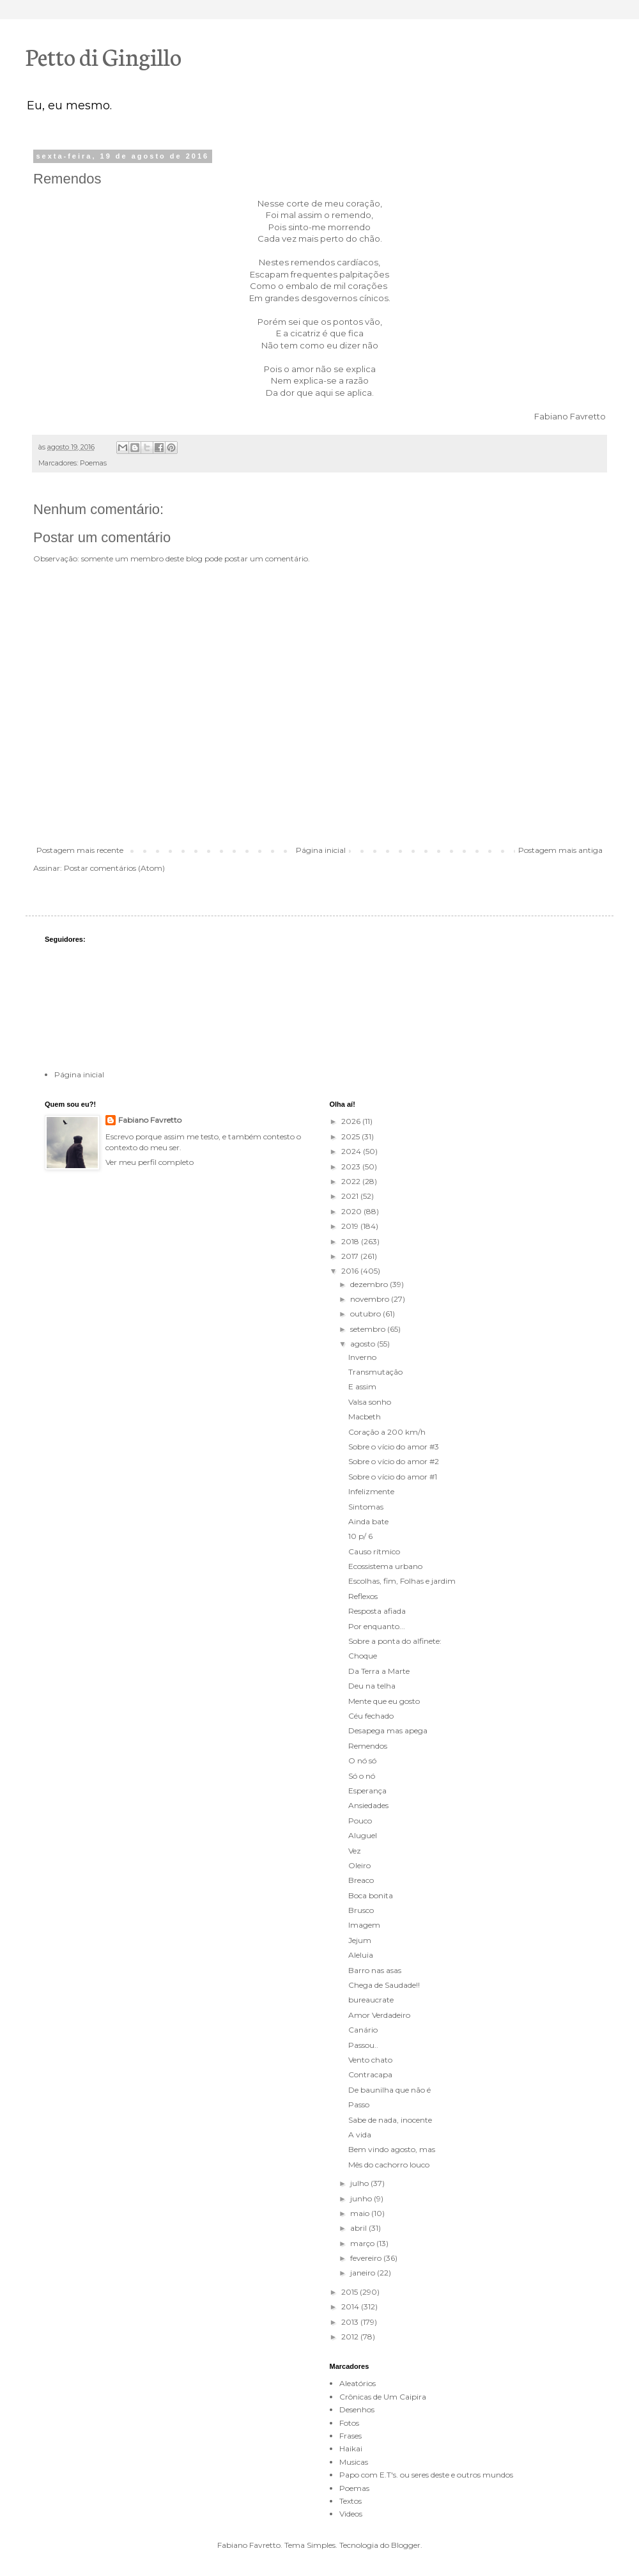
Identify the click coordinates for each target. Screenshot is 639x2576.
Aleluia (360, 1955)
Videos (350, 2513)
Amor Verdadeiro (379, 2015)
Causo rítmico (374, 1551)
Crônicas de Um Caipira (382, 2396)
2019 (350, 1226)
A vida (359, 2134)
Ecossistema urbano (385, 1566)
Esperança (367, 1790)
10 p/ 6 (360, 1536)
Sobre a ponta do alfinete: (395, 1641)
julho (360, 2183)
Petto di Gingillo (103, 56)
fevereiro (366, 2258)
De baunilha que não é (389, 2090)
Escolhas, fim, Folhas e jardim (402, 1581)
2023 (351, 1166)
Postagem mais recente (79, 850)
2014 (351, 2306)
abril (359, 2228)
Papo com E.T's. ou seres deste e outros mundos (426, 2474)
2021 (350, 1196)
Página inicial (321, 850)
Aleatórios (357, 2383)
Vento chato (370, 2060)
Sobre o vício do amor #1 (392, 1476)
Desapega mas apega (387, 1730)
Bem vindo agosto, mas (391, 2149)
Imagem (364, 1925)
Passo (358, 2104)
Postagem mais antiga (560, 850)
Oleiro (359, 1865)
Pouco (360, 1820)
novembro (370, 1299)
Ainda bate (368, 1521)
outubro (366, 1313)
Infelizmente (371, 1491)
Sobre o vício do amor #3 (393, 1446)
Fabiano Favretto (149, 1120)
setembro (368, 1329)
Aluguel (362, 1835)
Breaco (361, 1880)
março (363, 2243)
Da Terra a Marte (379, 1671)
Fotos (349, 2423)
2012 (350, 2336)
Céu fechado (371, 1716)
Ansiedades (368, 1805)
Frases (350, 2435)
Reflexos (363, 1596)
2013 (350, 2322)
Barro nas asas (374, 1970)
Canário (363, 2029)
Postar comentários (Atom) (114, 868)
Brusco (361, 1910)
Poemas (93, 463)
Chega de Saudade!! (384, 1985)
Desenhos (356, 2409)
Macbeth (364, 1416)
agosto (363, 1343)
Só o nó (361, 1776)
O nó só (362, 1760)
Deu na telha (372, 1685)
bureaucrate (371, 1999)
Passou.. (363, 2045)
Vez (354, 1850)
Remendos (367, 1746)
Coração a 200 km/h (387, 1432)
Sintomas (365, 1506)
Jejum (359, 1940)
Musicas (353, 2462)
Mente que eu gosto (384, 1701)
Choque (362, 1655)
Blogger (405, 2545)
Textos (350, 2501)
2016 (350, 1271)
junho (362, 2198)
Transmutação (375, 1372)
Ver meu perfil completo (149, 1162)
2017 (350, 1256)
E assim (362, 1386)
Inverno (362, 1357)
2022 (351, 1181)
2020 (352, 1211)
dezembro (370, 1284)
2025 (351, 1136)
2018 (351, 1241)
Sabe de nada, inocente (390, 2120)
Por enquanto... (376, 1626)
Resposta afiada (377, 1611)
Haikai (350, 2448)
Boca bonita (370, 1895)
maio (360, 2213)
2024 (352, 1151)
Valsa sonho (369, 1402)
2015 (350, 2292)
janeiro (363, 2272)
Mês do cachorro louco (388, 2164)
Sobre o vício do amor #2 (393, 1461)
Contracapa (370, 2074)
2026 (351, 1121)
